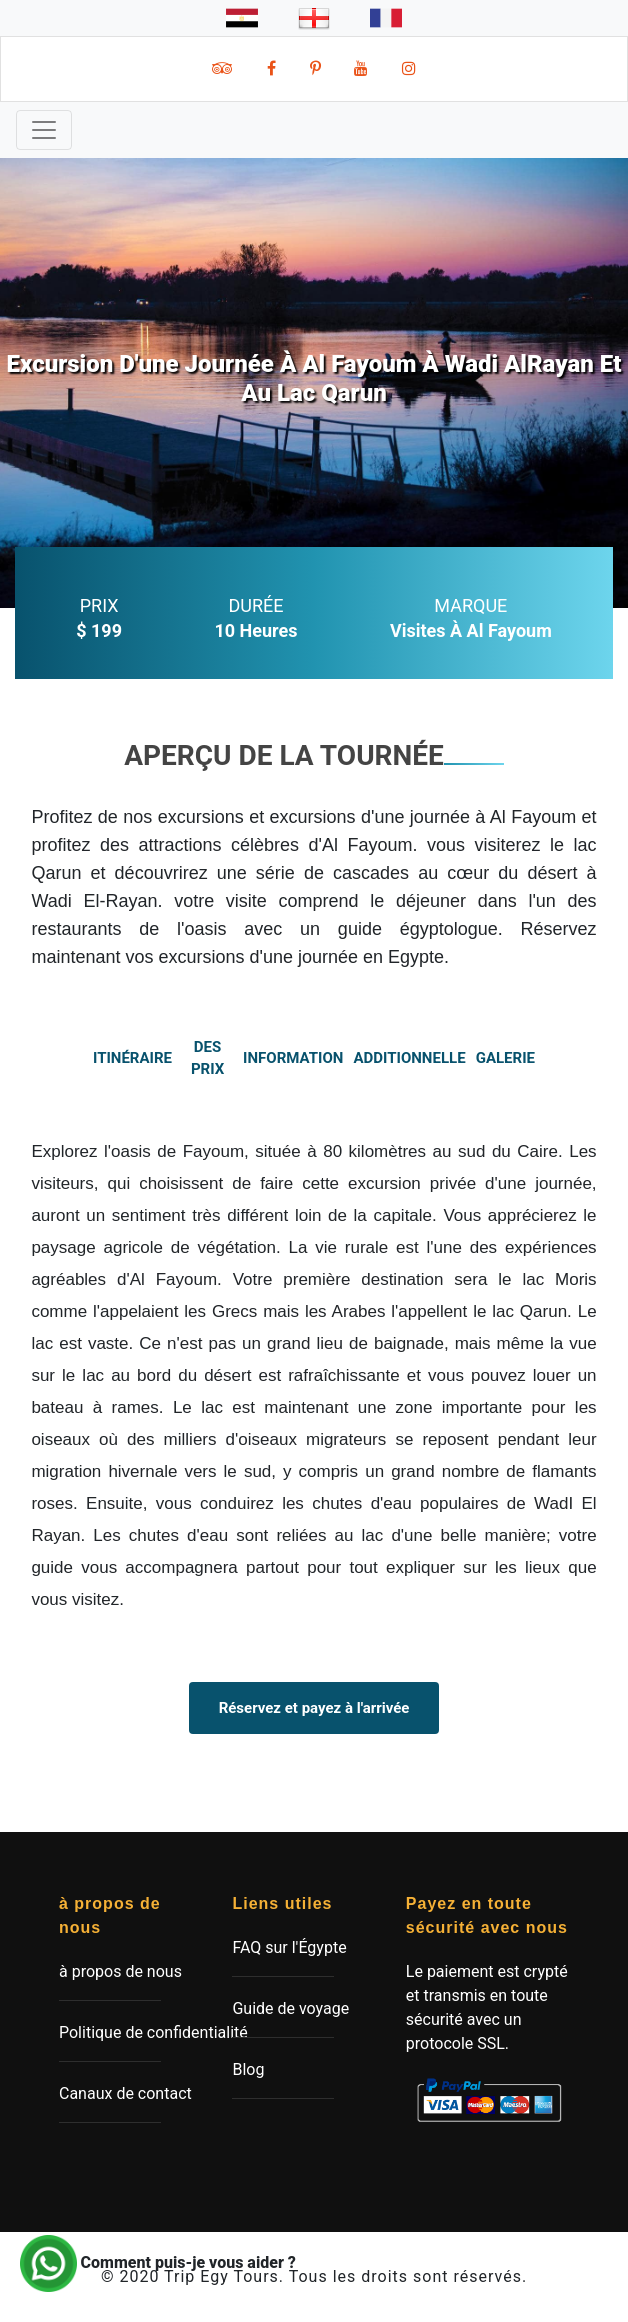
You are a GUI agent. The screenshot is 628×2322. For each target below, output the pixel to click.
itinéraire (132, 1058)
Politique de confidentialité (153, 2032)
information (294, 1058)
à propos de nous (120, 1971)
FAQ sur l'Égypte (289, 1947)
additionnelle (410, 1058)
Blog (248, 2069)
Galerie (505, 1058)
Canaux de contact (125, 2093)
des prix (207, 1058)
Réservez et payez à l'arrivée (314, 1708)
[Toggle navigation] (44, 130)
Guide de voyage (290, 2008)
